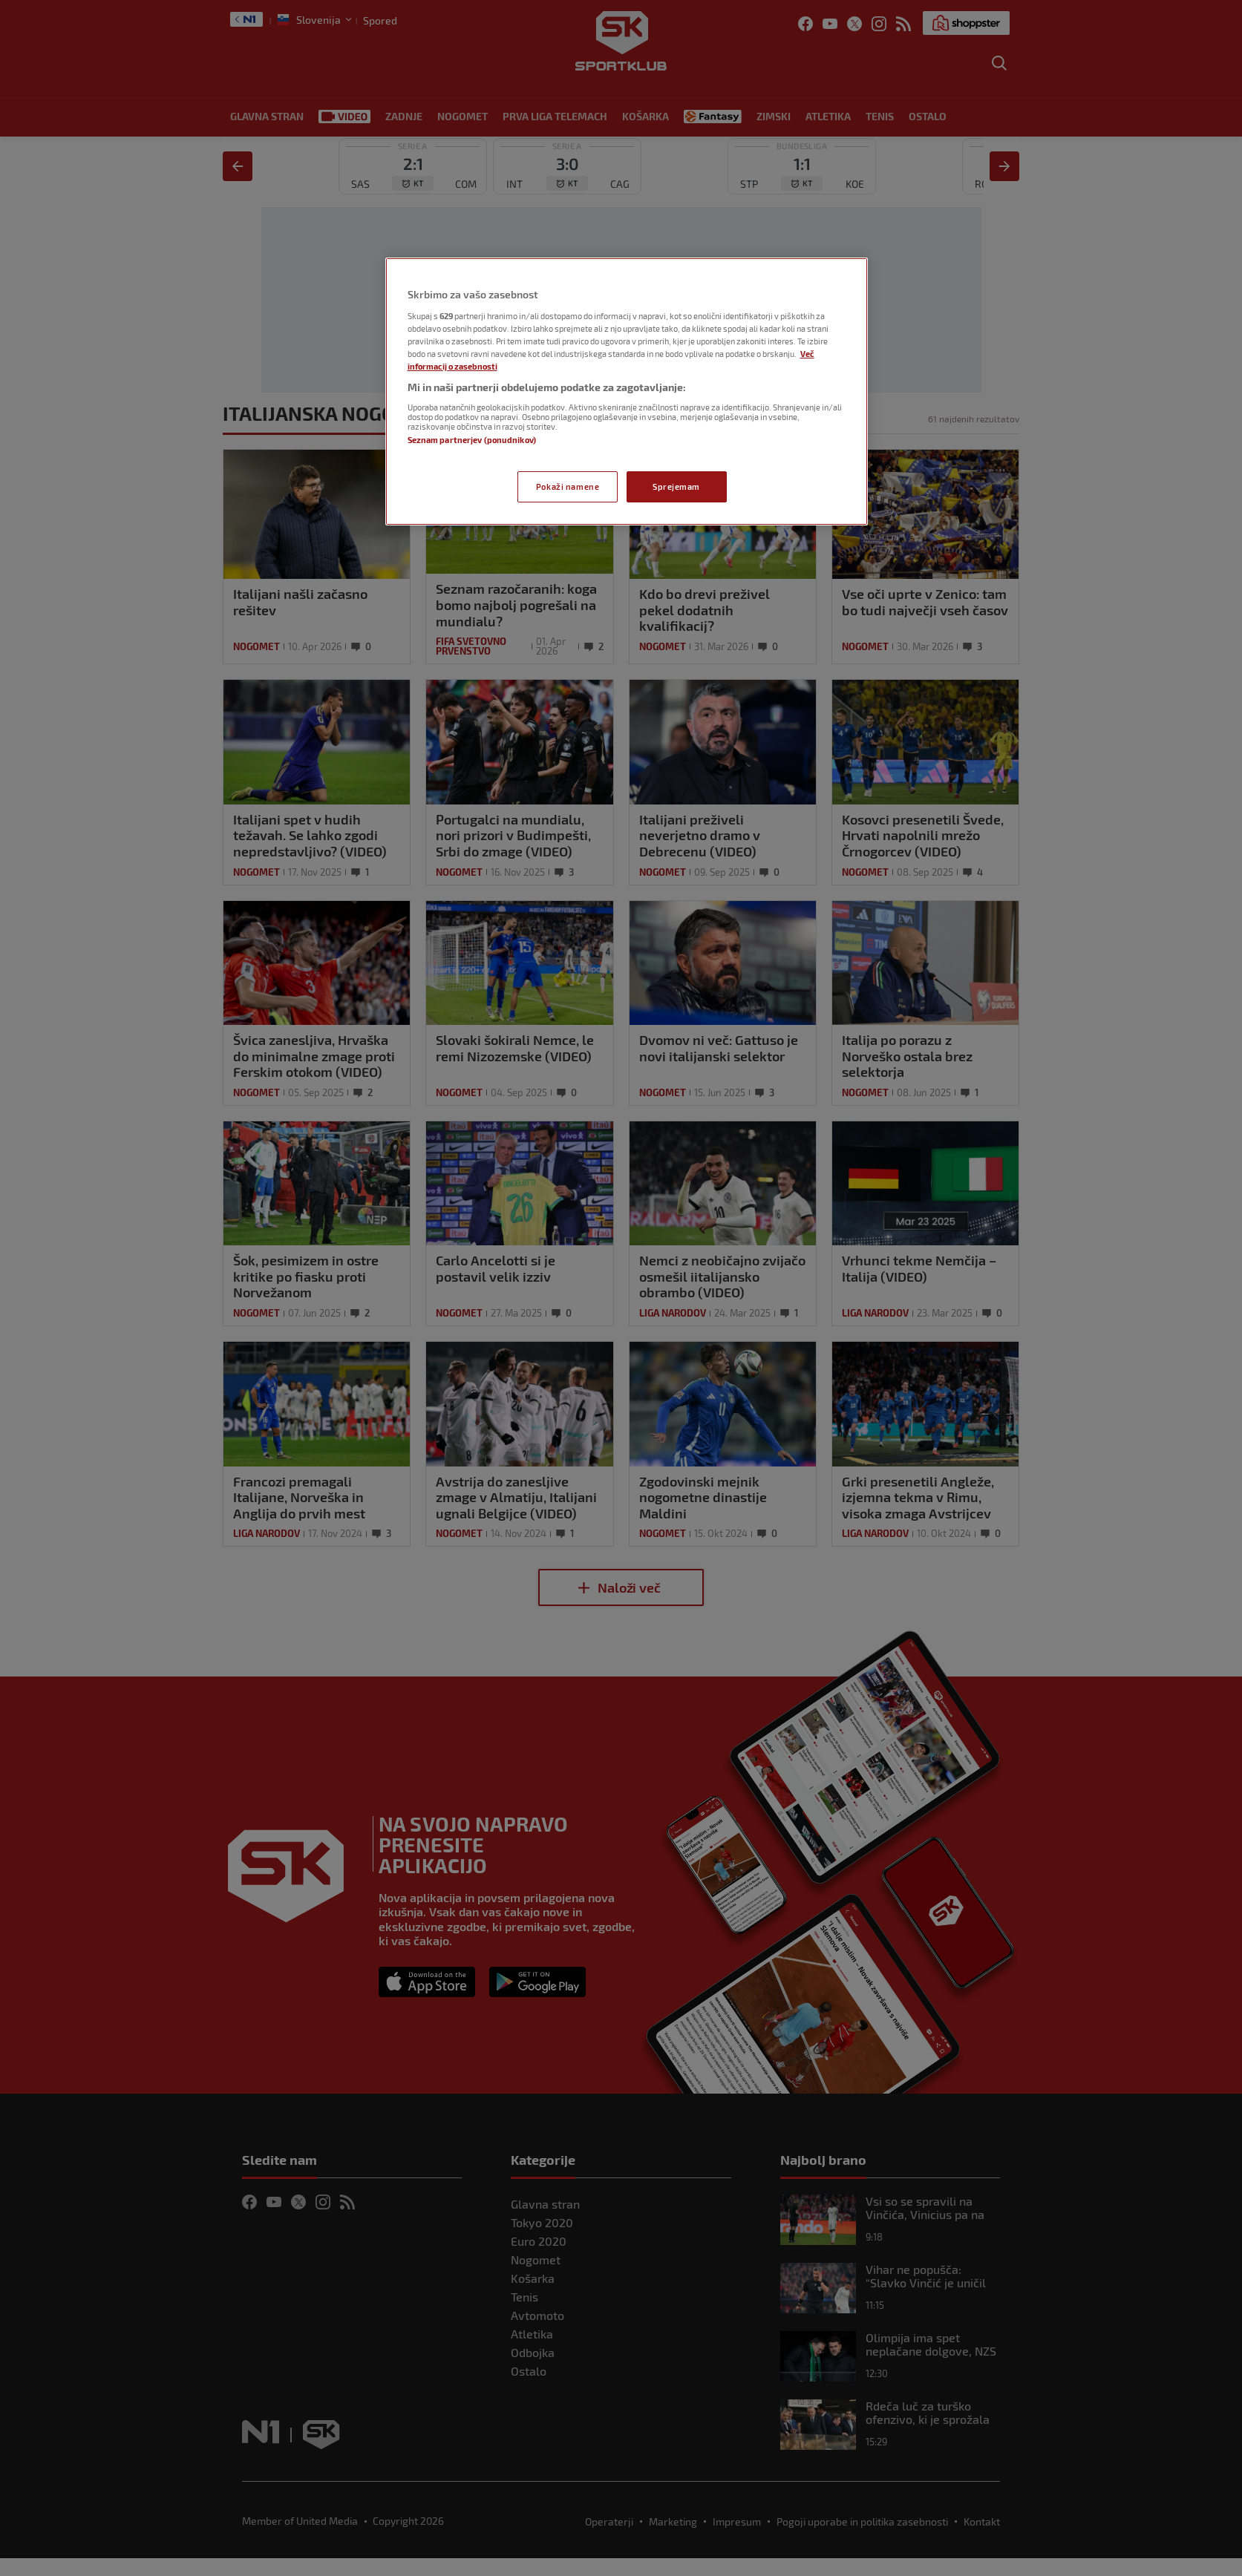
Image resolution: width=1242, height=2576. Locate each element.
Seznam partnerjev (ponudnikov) (472, 440)
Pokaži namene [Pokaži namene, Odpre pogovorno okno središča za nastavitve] (567, 486)
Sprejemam (676, 486)
